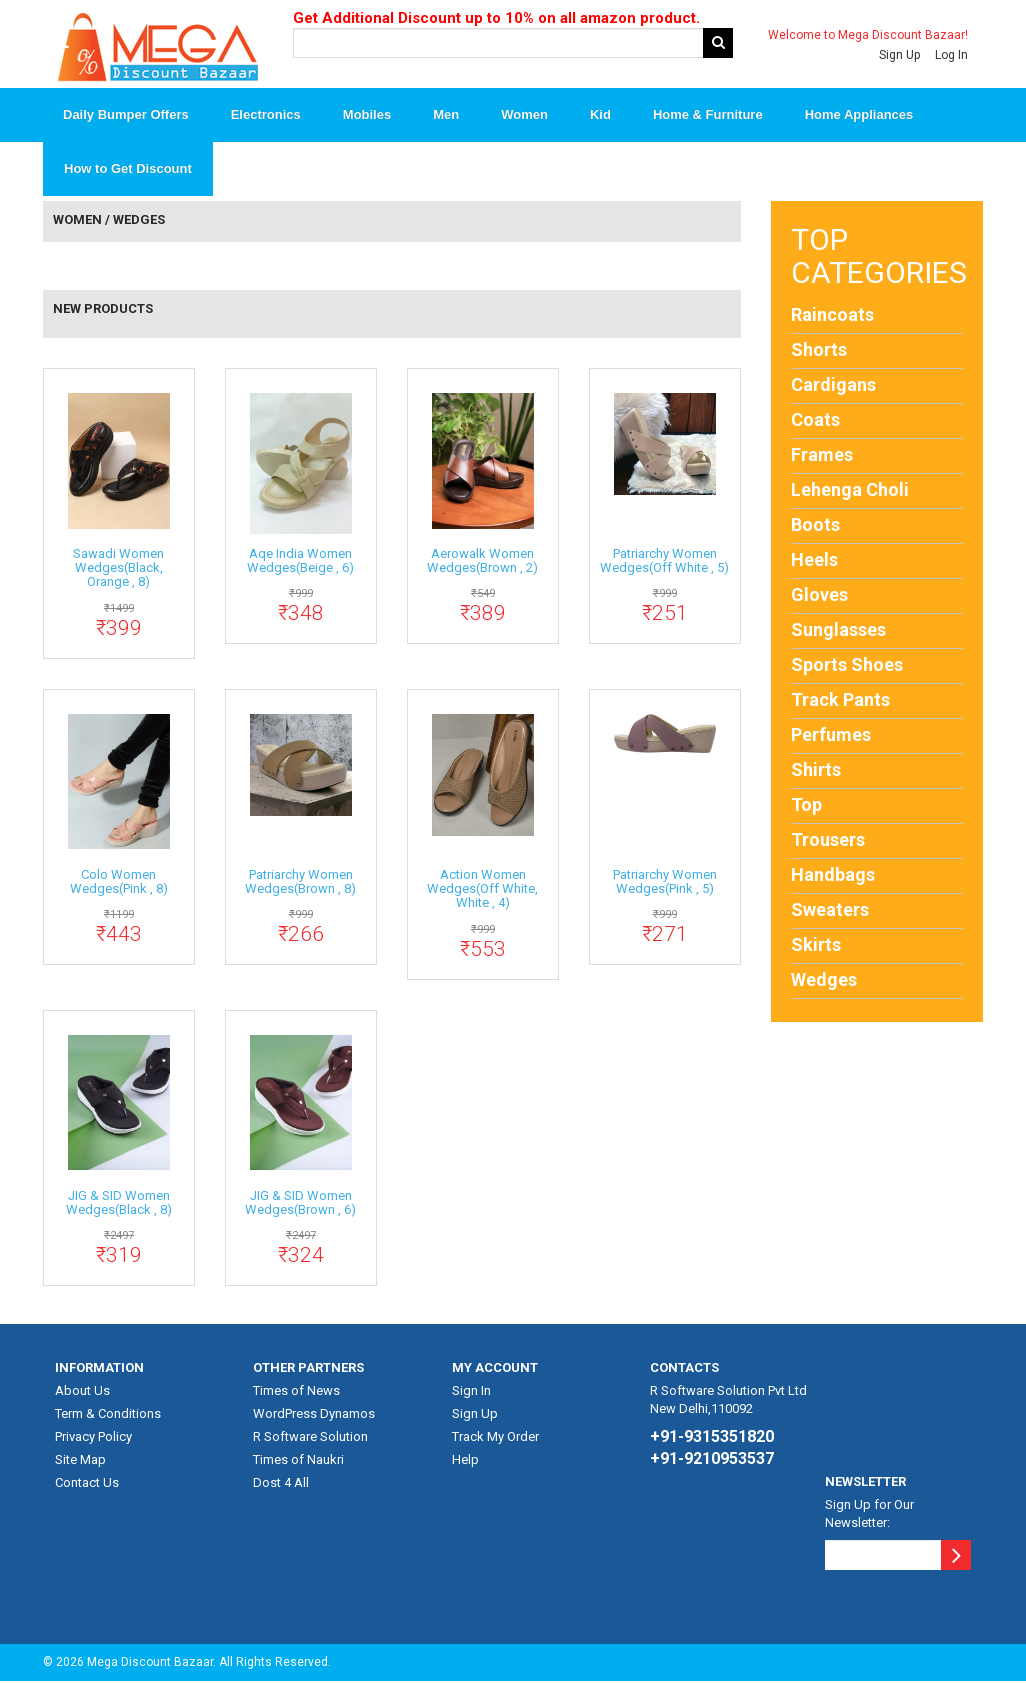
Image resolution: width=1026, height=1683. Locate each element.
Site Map (80, 1460)
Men (446, 115)
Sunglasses (838, 630)
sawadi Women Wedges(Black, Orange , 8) (118, 569)
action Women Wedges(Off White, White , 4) (482, 890)
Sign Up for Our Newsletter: (869, 1514)
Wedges (824, 980)
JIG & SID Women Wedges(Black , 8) (119, 1203)
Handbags (833, 875)
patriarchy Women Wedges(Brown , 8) (300, 882)
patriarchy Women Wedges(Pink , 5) (665, 882)
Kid (600, 115)
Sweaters (830, 910)
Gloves (819, 595)
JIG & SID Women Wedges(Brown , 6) (300, 1203)
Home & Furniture (708, 115)
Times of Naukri (298, 1460)
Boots (815, 525)
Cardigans (833, 385)
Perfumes (831, 735)
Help (465, 1460)
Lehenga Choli (850, 490)
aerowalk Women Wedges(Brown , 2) (482, 561)
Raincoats (832, 315)
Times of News (296, 1391)
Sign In (471, 1391)
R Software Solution (310, 1437)
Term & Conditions (108, 1414)
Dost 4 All (281, 1483)
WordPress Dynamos (314, 1414)
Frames (822, 455)
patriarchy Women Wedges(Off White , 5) (664, 561)
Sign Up (899, 55)
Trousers (828, 840)
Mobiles (367, 115)
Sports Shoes (847, 665)
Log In (951, 55)
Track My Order (495, 1437)
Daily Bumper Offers (126, 115)
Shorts (819, 350)
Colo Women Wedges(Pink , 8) (119, 882)
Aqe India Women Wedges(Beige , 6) (300, 561)
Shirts (816, 770)
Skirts (816, 945)
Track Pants (840, 700)
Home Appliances (859, 115)
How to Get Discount (128, 169)
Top (806, 805)
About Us (82, 1391)
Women (524, 115)
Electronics (266, 115)
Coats (815, 420)
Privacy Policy (93, 1437)
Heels (814, 560)
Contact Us (87, 1483)
